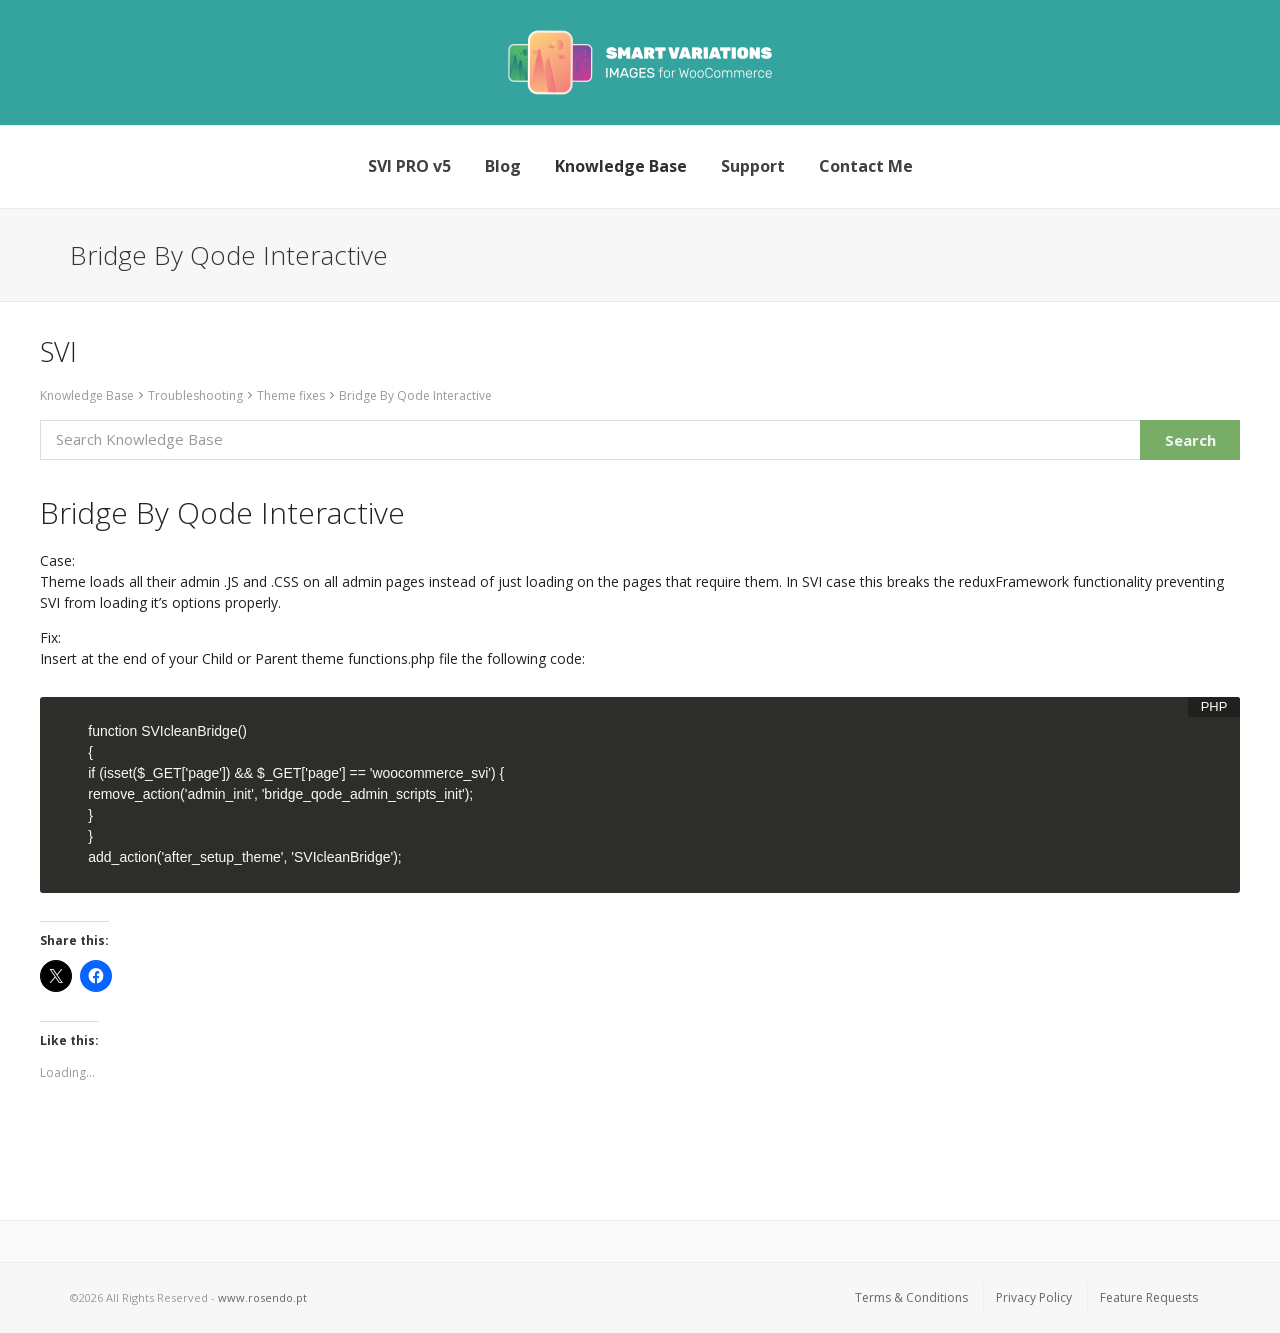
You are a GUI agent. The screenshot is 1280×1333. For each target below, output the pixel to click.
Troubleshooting (195, 395)
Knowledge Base (87, 395)
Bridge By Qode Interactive (415, 395)
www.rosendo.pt (262, 1297)
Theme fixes (291, 395)
